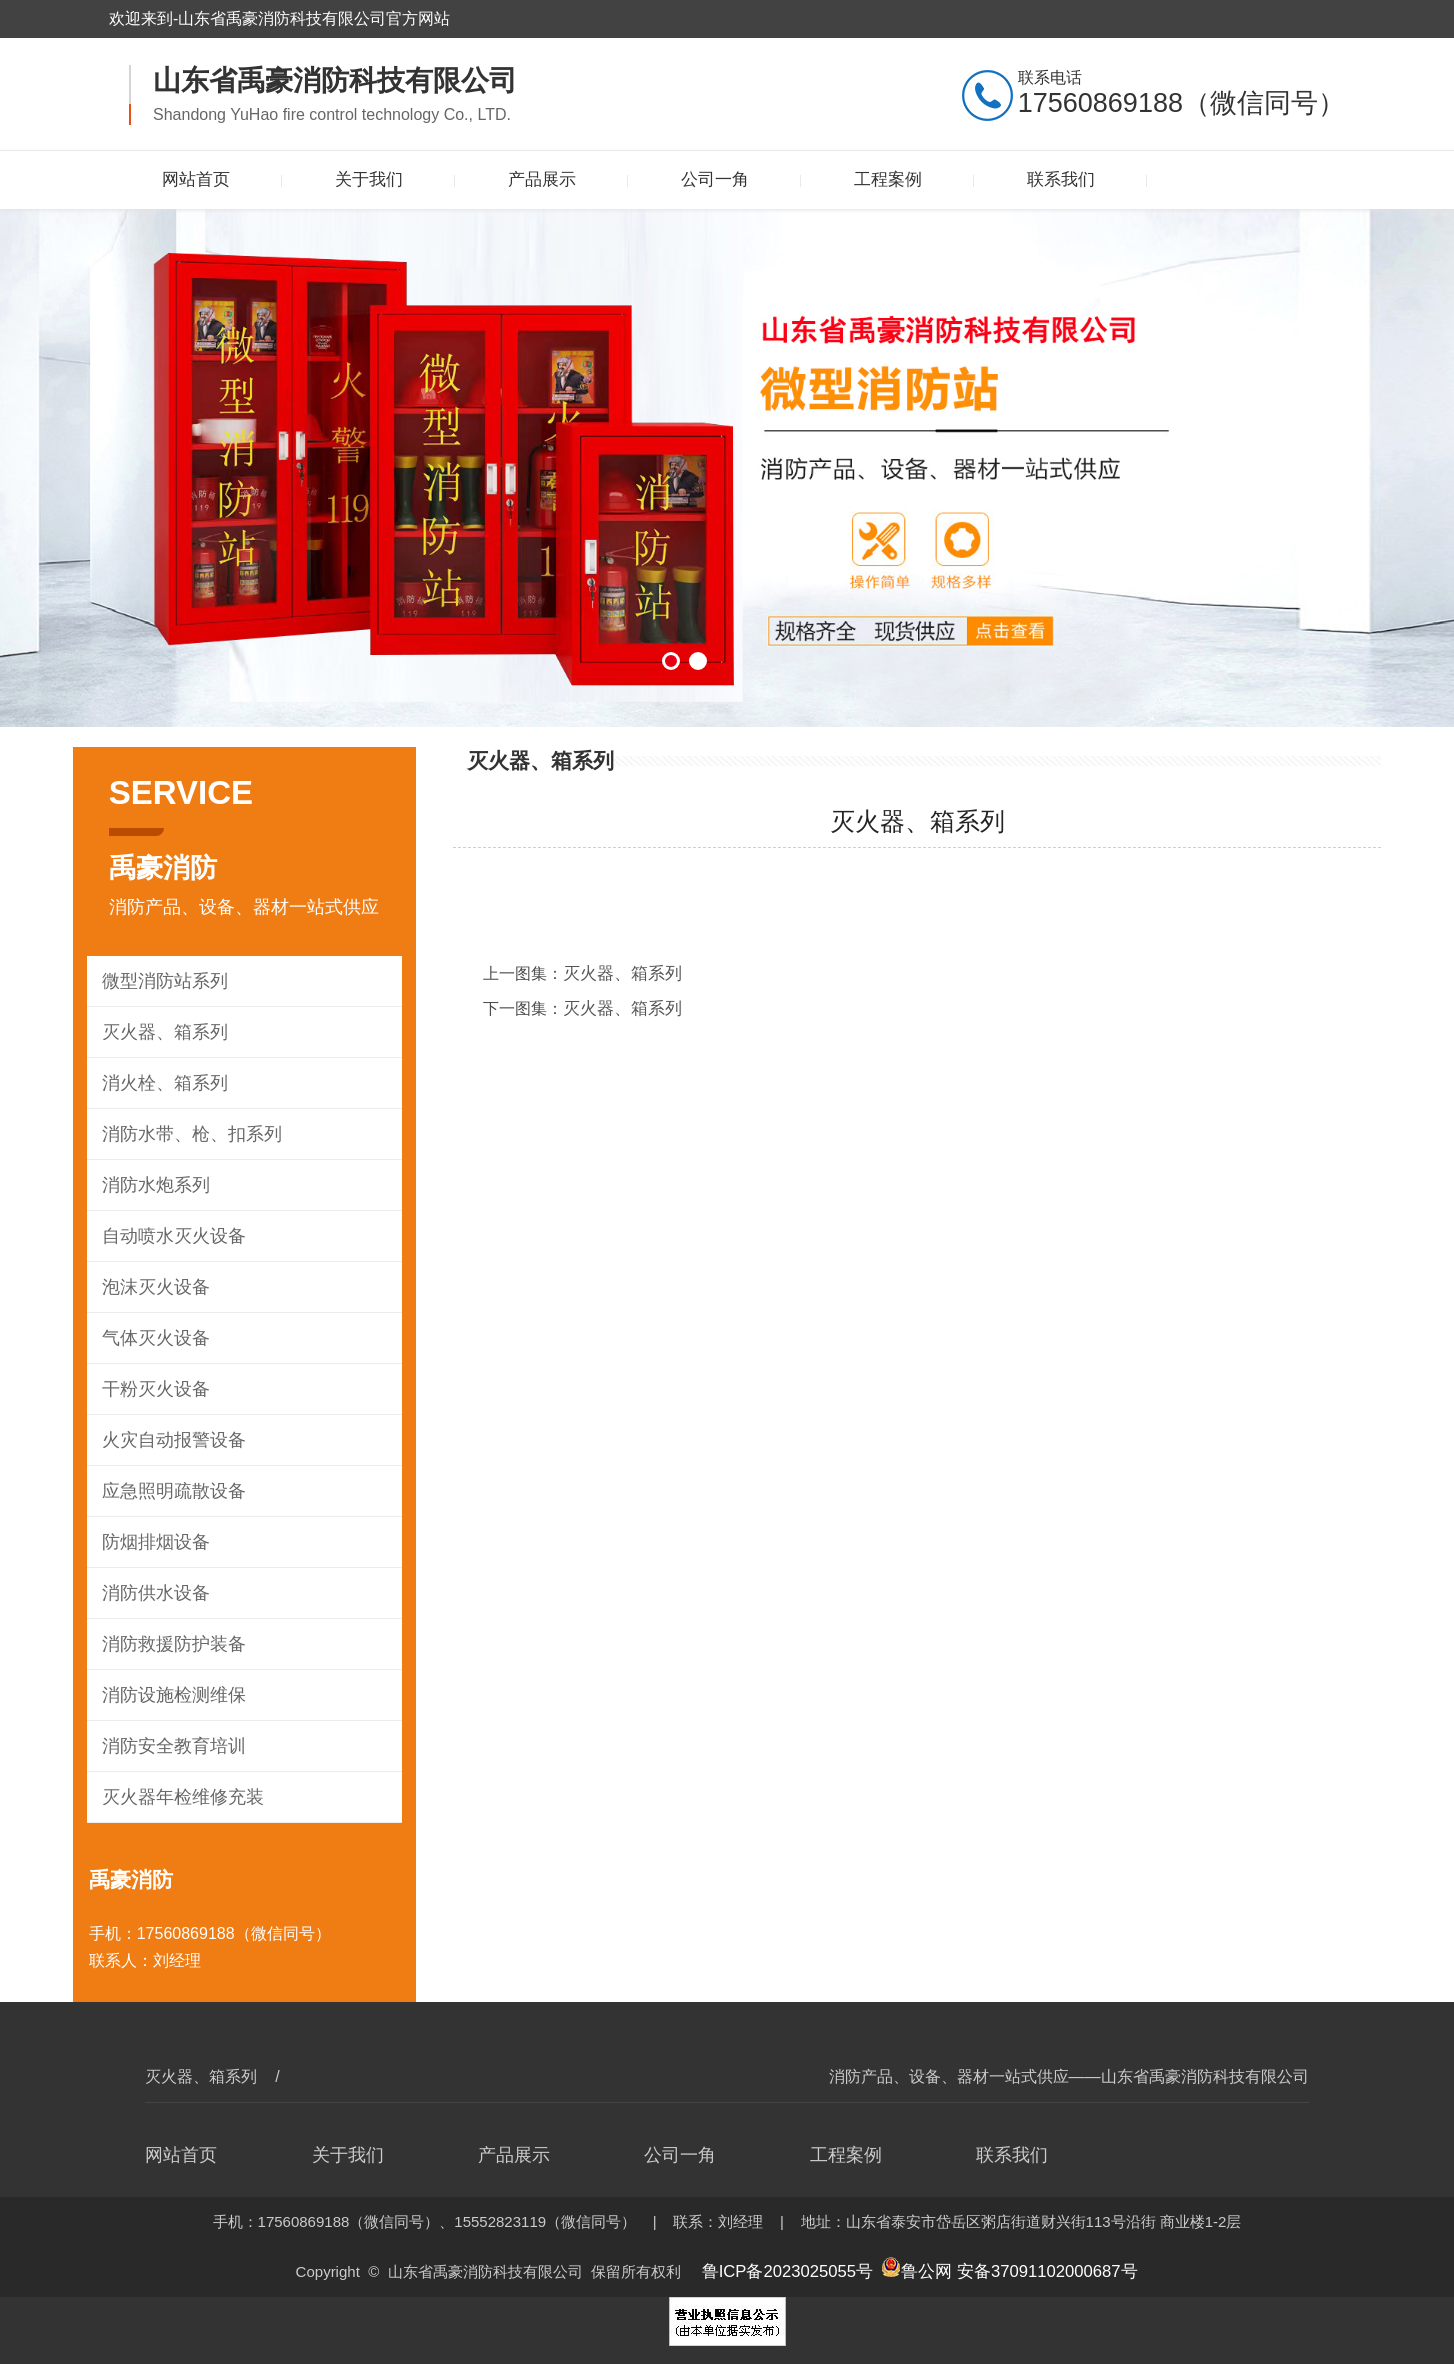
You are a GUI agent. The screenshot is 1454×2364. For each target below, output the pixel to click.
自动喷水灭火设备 (170, 1235)
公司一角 (715, 179)
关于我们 (369, 179)
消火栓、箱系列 (161, 1082)
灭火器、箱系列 (161, 1031)
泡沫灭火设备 (153, 1286)
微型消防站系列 (161, 980)
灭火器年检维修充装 (178, 1796)
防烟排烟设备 (153, 1541)
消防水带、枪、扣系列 (187, 1133)
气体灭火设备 (153, 1337)
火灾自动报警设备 (170, 1439)
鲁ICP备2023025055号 (799, 2268)
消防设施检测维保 (170, 1694)
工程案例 (888, 179)
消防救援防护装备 (170, 1643)
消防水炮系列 (153, 1184)
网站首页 (196, 179)
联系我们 (1061, 179)
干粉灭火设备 (153, 1388)
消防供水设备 (153, 1592)
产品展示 (542, 179)
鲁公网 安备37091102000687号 (1000, 2268)
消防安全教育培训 (170, 1745)
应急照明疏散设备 (170, 1490)
